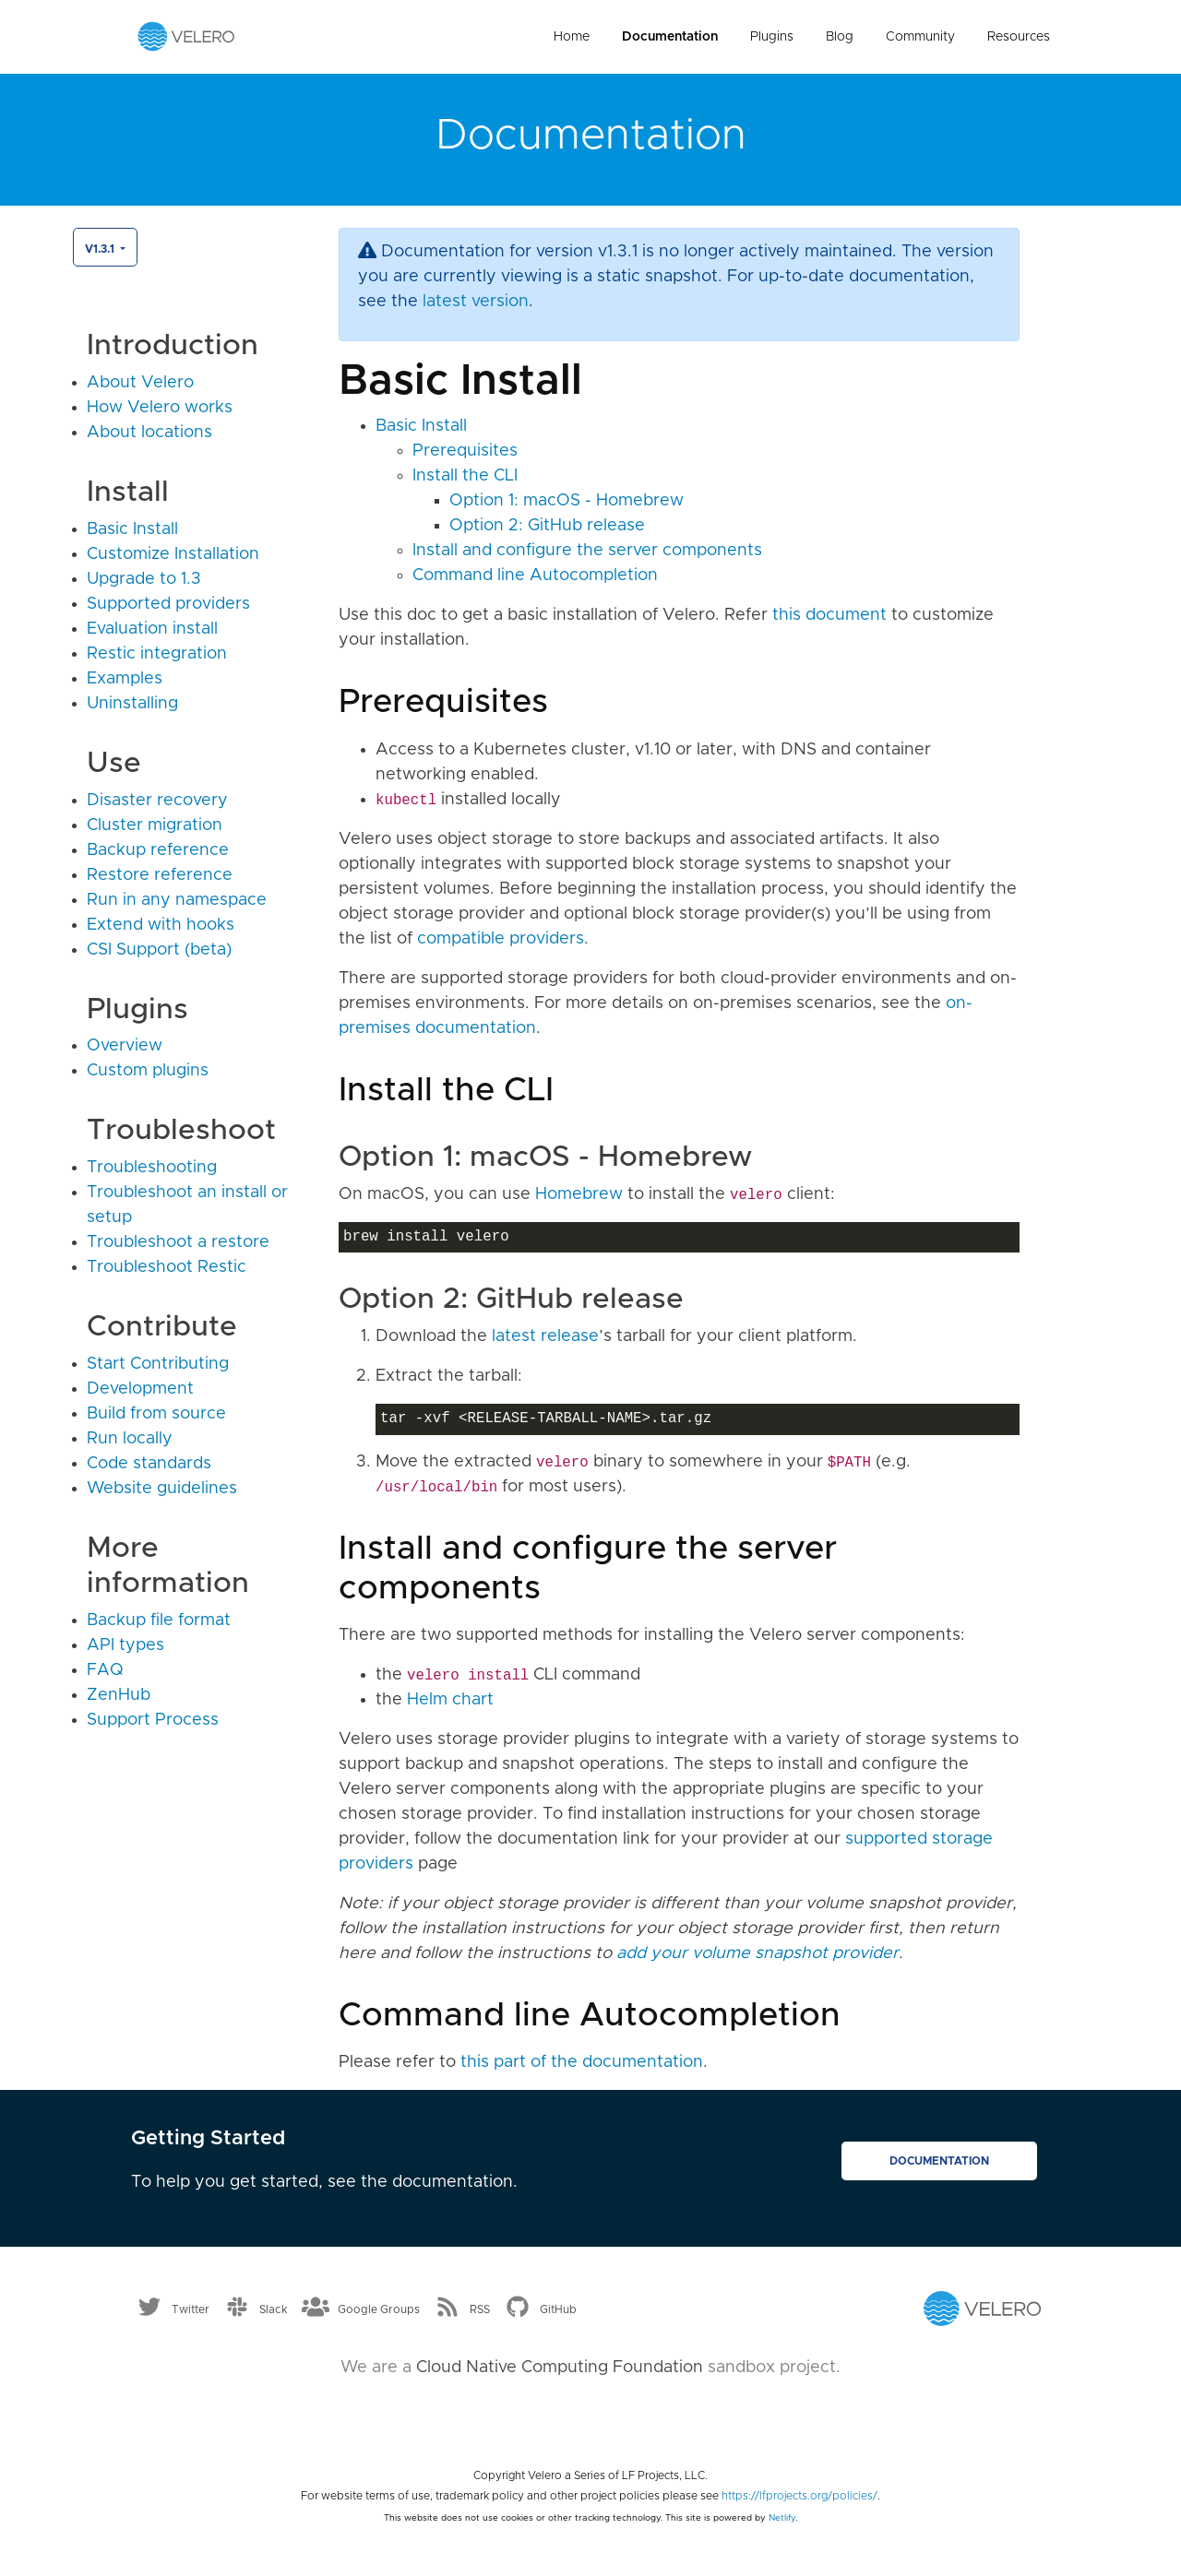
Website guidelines (162, 1488)
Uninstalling (132, 703)
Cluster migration (154, 825)
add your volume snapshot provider (757, 1953)
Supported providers (168, 604)
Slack (273, 2309)
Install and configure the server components (587, 550)
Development (140, 1389)
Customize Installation (173, 554)
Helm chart (450, 1700)
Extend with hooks (160, 925)
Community (920, 36)
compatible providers (500, 939)
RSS (480, 2309)
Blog (839, 36)
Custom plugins (148, 1070)
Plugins (771, 36)
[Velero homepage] (186, 36)
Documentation (670, 36)
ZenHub (118, 1695)
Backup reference (158, 850)
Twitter (190, 2309)
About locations (149, 432)
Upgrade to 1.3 (144, 579)
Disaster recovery (157, 800)
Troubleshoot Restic (166, 1267)
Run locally (130, 1438)
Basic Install (132, 529)
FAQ (105, 1670)
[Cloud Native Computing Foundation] (590, 2416)
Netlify (782, 2518)
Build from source (156, 1414)
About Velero (140, 382)
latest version (476, 301)
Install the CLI (465, 476)
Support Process (153, 1720)
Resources (1018, 36)
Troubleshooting (152, 1167)
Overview (124, 1046)
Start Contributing (158, 1364)
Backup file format (159, 1620)
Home (572, 36)
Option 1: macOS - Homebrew (566, 501)
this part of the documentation (581, 2062)
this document (829, 615)
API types (125, 1645)
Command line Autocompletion (535, 575)
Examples (124, 679)
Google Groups (379, 2309)
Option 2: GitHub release (547, 525)
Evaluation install (152, 629)
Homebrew (579, 1194)
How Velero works (160, 407)
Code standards (149, 1463)
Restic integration (157, 654)
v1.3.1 (101, 249)
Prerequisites (465, 451)
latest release (545, 1336)
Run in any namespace (177, 900)
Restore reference (160, 875)
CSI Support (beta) (159, 950)
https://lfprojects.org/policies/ (799, 2495)
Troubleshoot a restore (178, 1242)
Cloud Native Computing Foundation (559, 2367)
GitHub (558, 2309)
